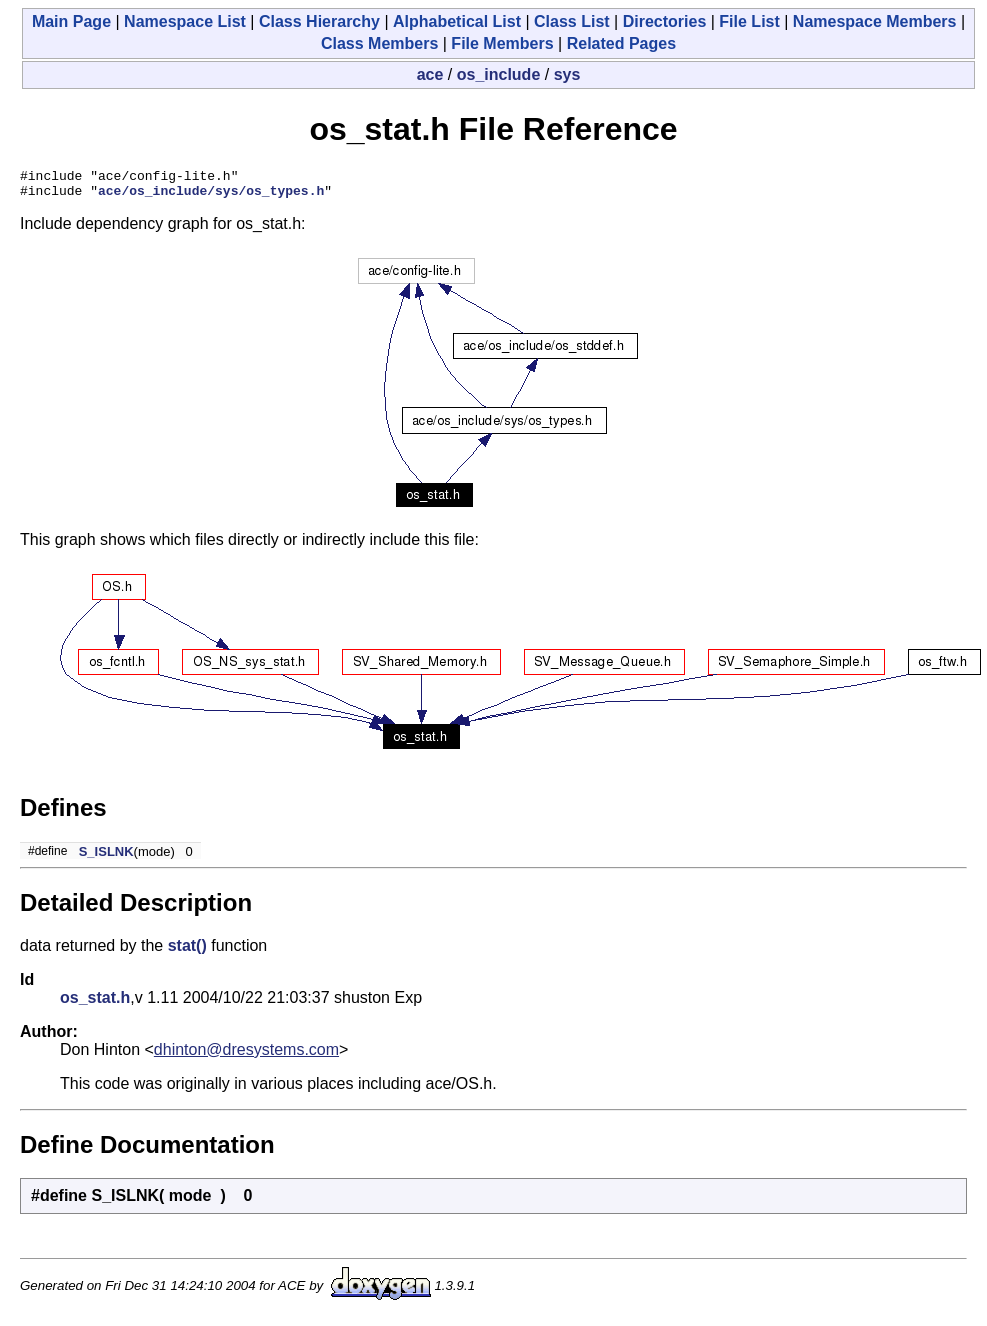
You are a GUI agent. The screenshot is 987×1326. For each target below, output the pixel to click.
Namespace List (185, 21)
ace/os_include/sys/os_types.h (211, 196)
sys (567, 74)
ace (430, 74)
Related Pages (621, 43)
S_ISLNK (106, 857)
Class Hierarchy (319, 21)
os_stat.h (95, 1003)
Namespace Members (875, 21)
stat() (187, 951)
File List (749, 21)
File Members (502, 43)
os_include (499, 74)
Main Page (71, 21)
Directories (665, 21)
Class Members (379, 43)
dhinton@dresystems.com (246, 1055)
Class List (572, 21)
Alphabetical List (457, 21)
